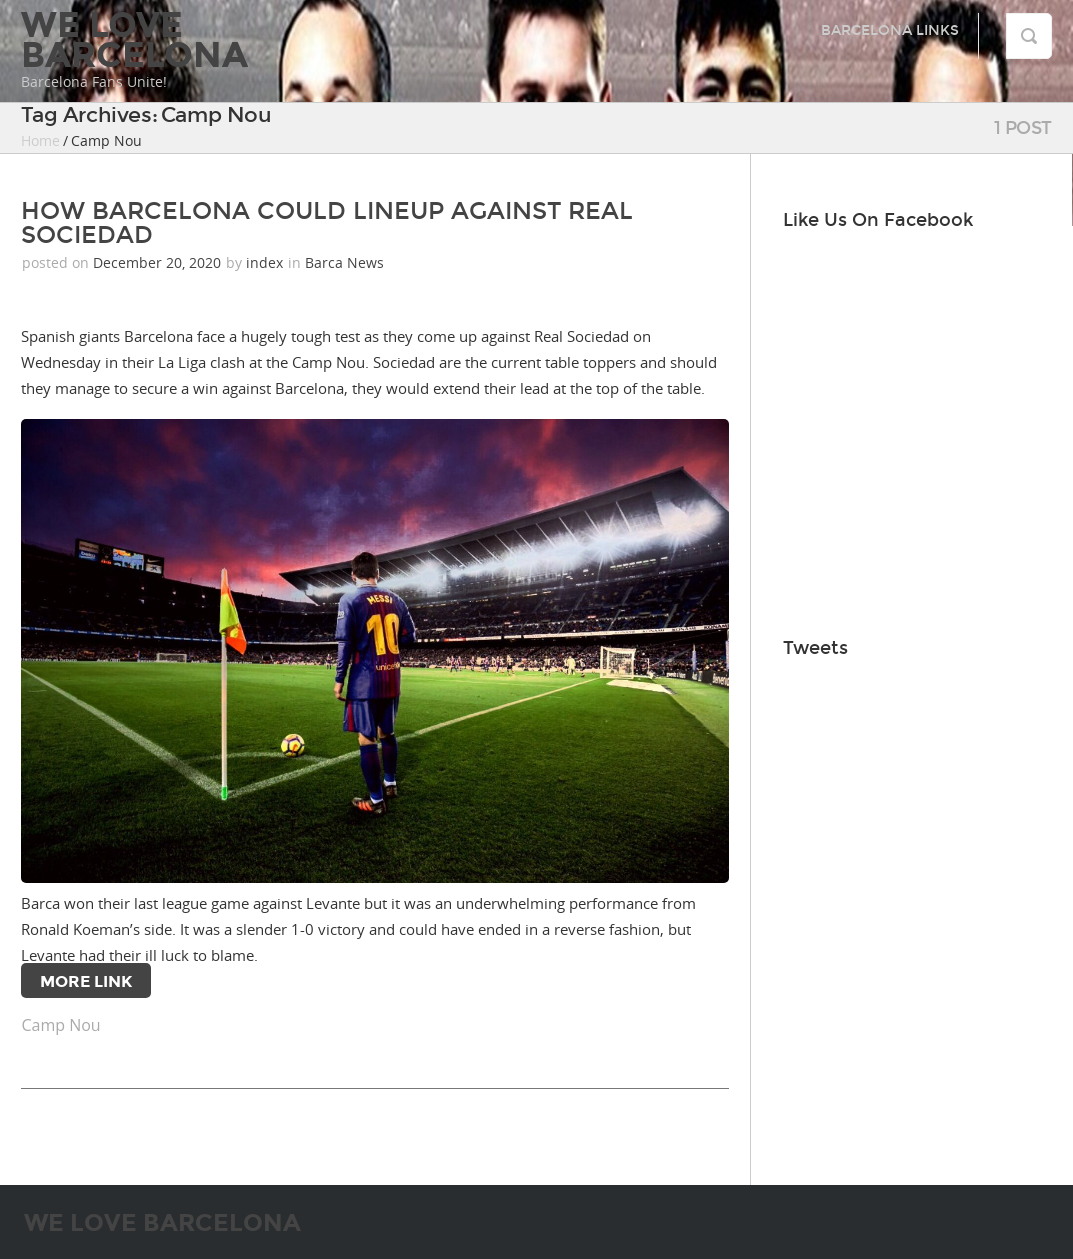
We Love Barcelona (134, 40)
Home (40, 140)
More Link (86, 981)
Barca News (344, 262)
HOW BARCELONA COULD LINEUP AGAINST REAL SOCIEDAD (327, 223)
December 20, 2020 (159, 262)
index (264, 262)
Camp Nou (60, 1025)
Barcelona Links (890, 30)
